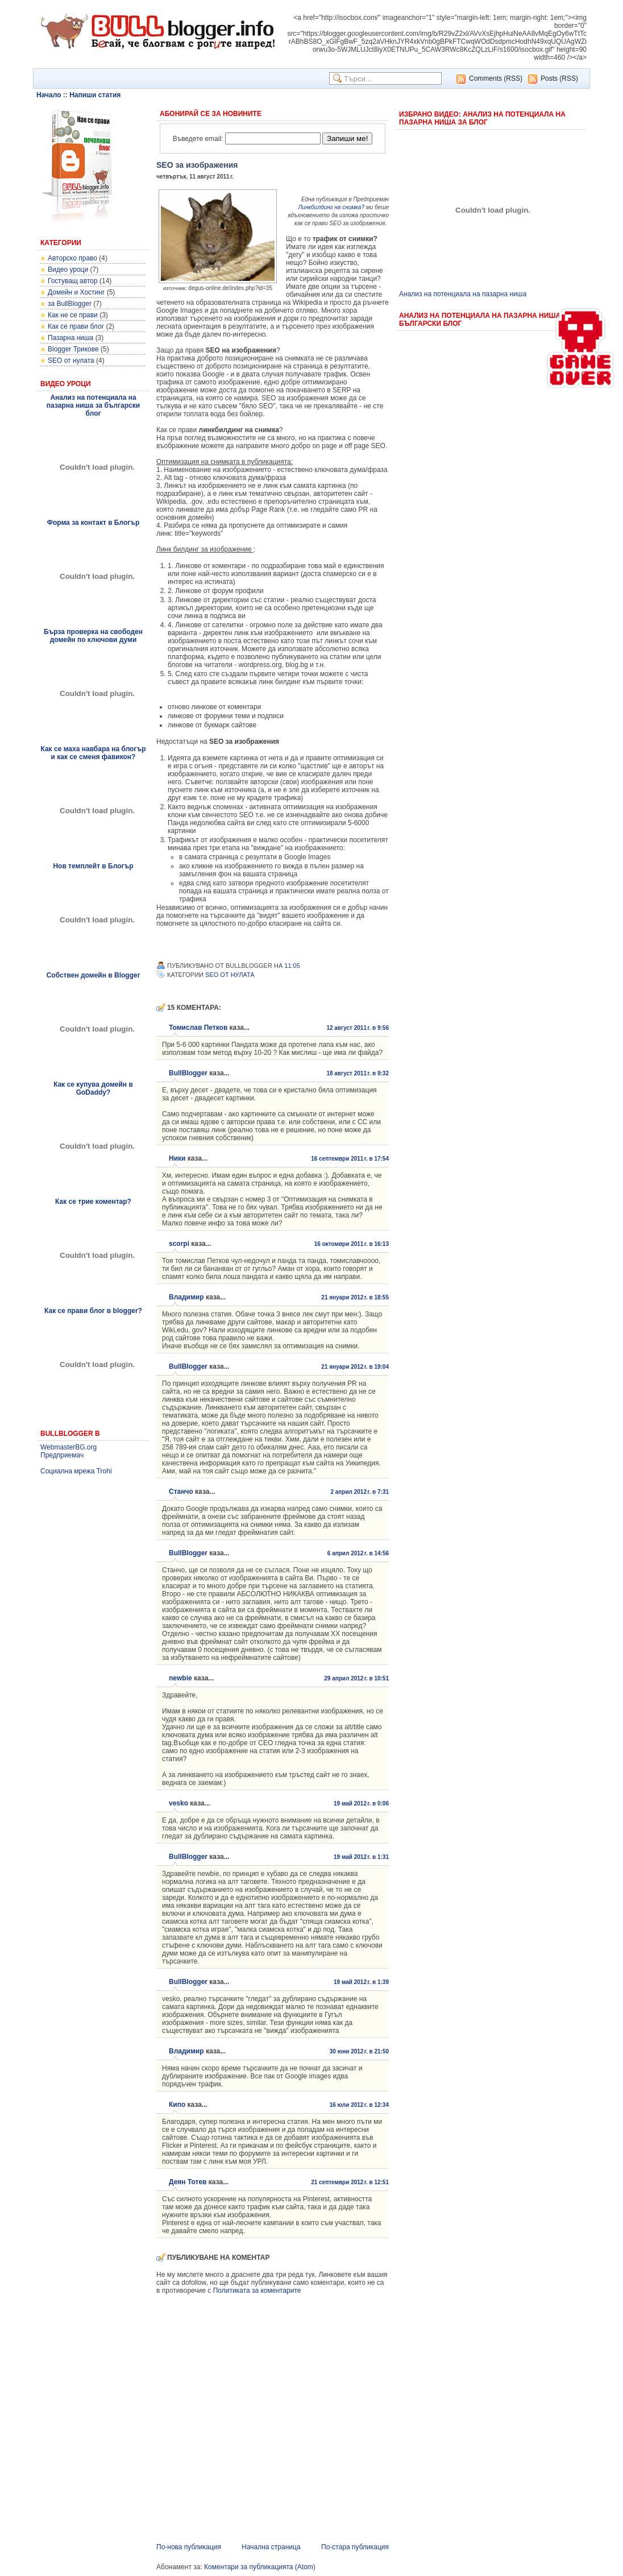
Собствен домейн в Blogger (93, 975)
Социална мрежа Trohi (76, 1471)
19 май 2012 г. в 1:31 (361, 1857)
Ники (177, 1158)
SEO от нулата (71, 361)
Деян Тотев (188, 2182)
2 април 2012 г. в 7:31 (359, 1492)
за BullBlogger (70, 304)
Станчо (181, 1492)
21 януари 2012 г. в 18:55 (355, 1297)
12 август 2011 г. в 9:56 (357, 1028)
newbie (180, 1678)
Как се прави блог (76, 326)
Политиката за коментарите (257, 2291)
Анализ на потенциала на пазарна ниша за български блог (93, 405)
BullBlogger (188, 1073)
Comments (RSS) (495, 78)
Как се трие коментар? (93, 1202)
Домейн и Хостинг (76, 292)
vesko (178, 1803)
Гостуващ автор (73, 281)
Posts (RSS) (559, 78)
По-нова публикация (188, 2547)
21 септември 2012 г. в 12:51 (350, 2182)
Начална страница (271, 2547)
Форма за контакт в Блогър (93, 523)
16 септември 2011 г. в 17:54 (350, 1159)
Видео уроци (68, 270)
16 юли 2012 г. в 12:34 (359, 2105)
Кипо (177, 2105)
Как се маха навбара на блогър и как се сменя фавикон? (93, 753)
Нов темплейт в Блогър (93, 866)
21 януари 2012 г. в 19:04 (355, 1367)
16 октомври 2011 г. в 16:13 (351, 1244)
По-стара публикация (355, 2547)
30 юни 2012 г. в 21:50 (359, 2051)
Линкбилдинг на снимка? (331, 207)
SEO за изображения (197, 164)
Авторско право (72, 258)
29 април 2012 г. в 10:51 (356, 1678)
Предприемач (62, 1455)
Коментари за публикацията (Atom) (259, 2567)
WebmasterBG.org (68, 1447)
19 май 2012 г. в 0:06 (361, 1803)
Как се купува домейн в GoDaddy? (93, 1088)
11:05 (292, 965)
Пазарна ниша (70, 338)
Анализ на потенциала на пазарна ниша (462, 294)
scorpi (179, 1244)
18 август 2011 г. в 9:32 (357, 1073)
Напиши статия (95, 95)
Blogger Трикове (73, 349)
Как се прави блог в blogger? (93, 1311)
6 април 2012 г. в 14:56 (358, 1553)
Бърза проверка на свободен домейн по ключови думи (93, 636)
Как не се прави (73, 315)
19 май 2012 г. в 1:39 (361, 1982)
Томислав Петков (198, 1028)
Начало (48, 95)
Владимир (186, 1297)
